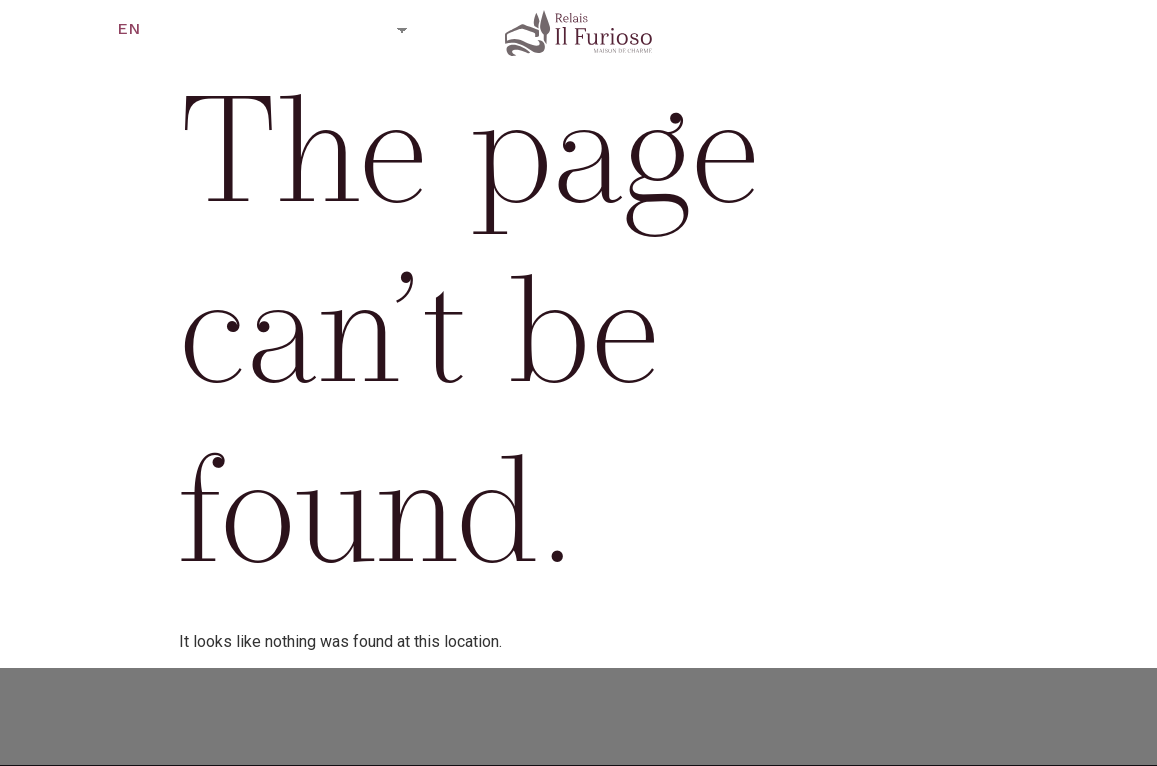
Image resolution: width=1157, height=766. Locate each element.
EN (128, 28)
